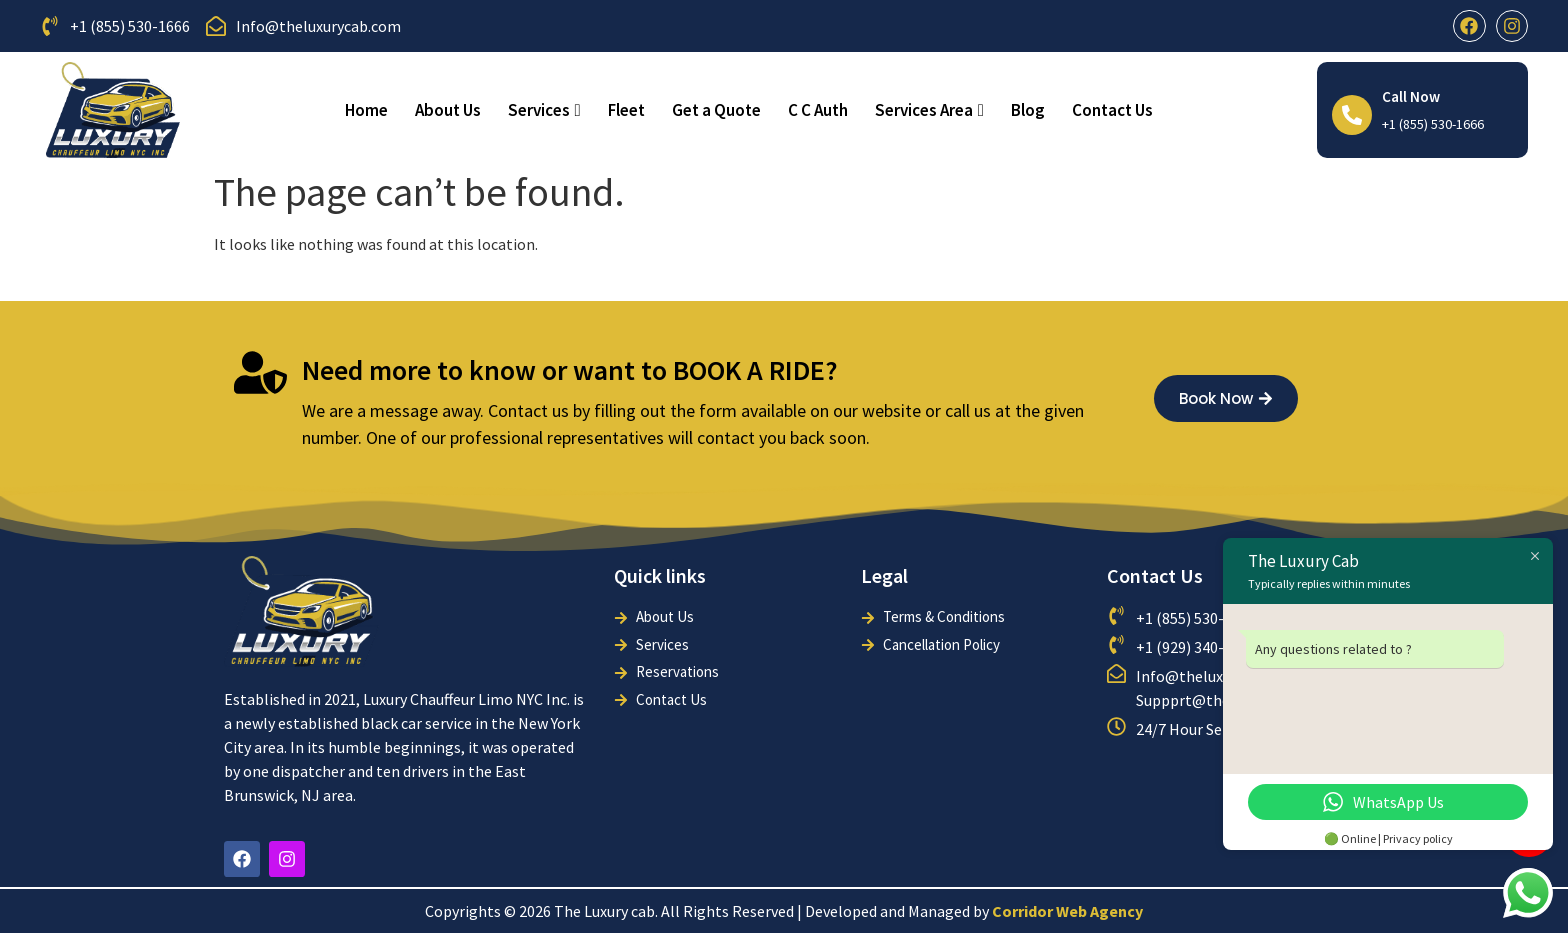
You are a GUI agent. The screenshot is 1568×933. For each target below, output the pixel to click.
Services (544, 110)
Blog (1028, 110)
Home (366, 110)
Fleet (626, 110)
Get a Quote (716, 110)
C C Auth (818, 110)
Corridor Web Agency (1067, 911)
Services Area (929, 110)
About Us (448, 110)
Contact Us (1112, 110)
